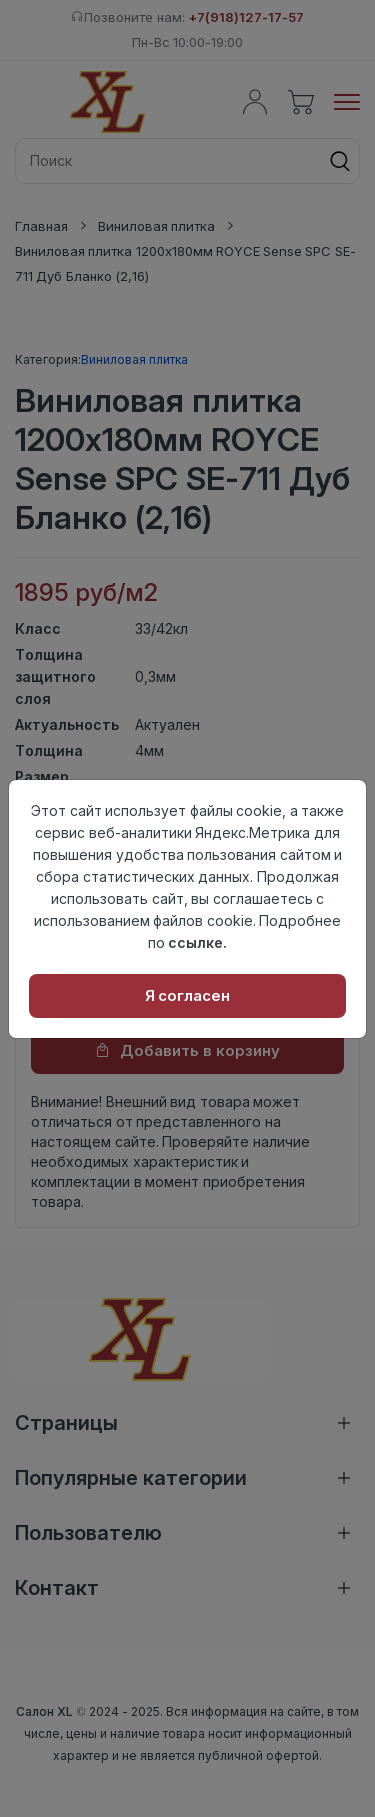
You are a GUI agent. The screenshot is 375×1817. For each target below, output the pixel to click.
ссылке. (197, 942)
